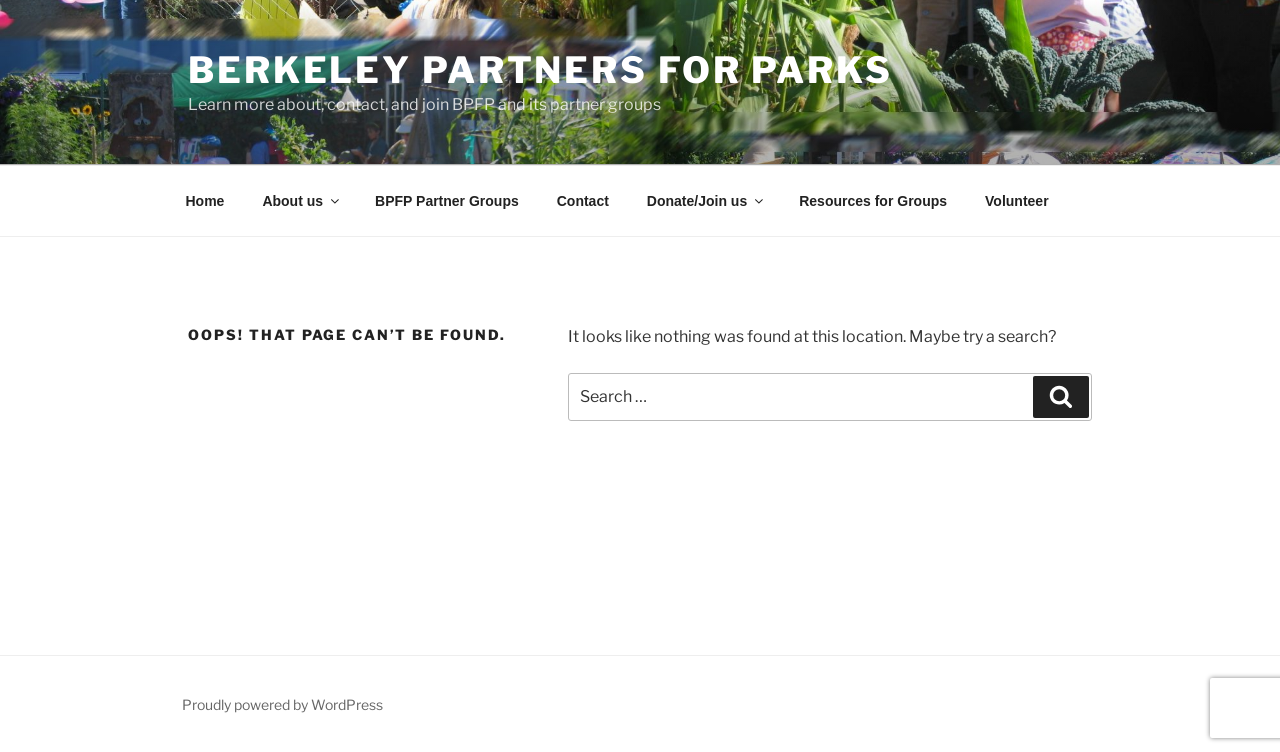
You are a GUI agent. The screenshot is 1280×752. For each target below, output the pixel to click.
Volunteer (1017, 201)
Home (205, 201)
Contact (583, 201)
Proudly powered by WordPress (282, 704)
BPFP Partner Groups (447, 201)
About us (302, 201)
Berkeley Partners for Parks (540, 70)
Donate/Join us (706, 201)
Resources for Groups (873, 201)
